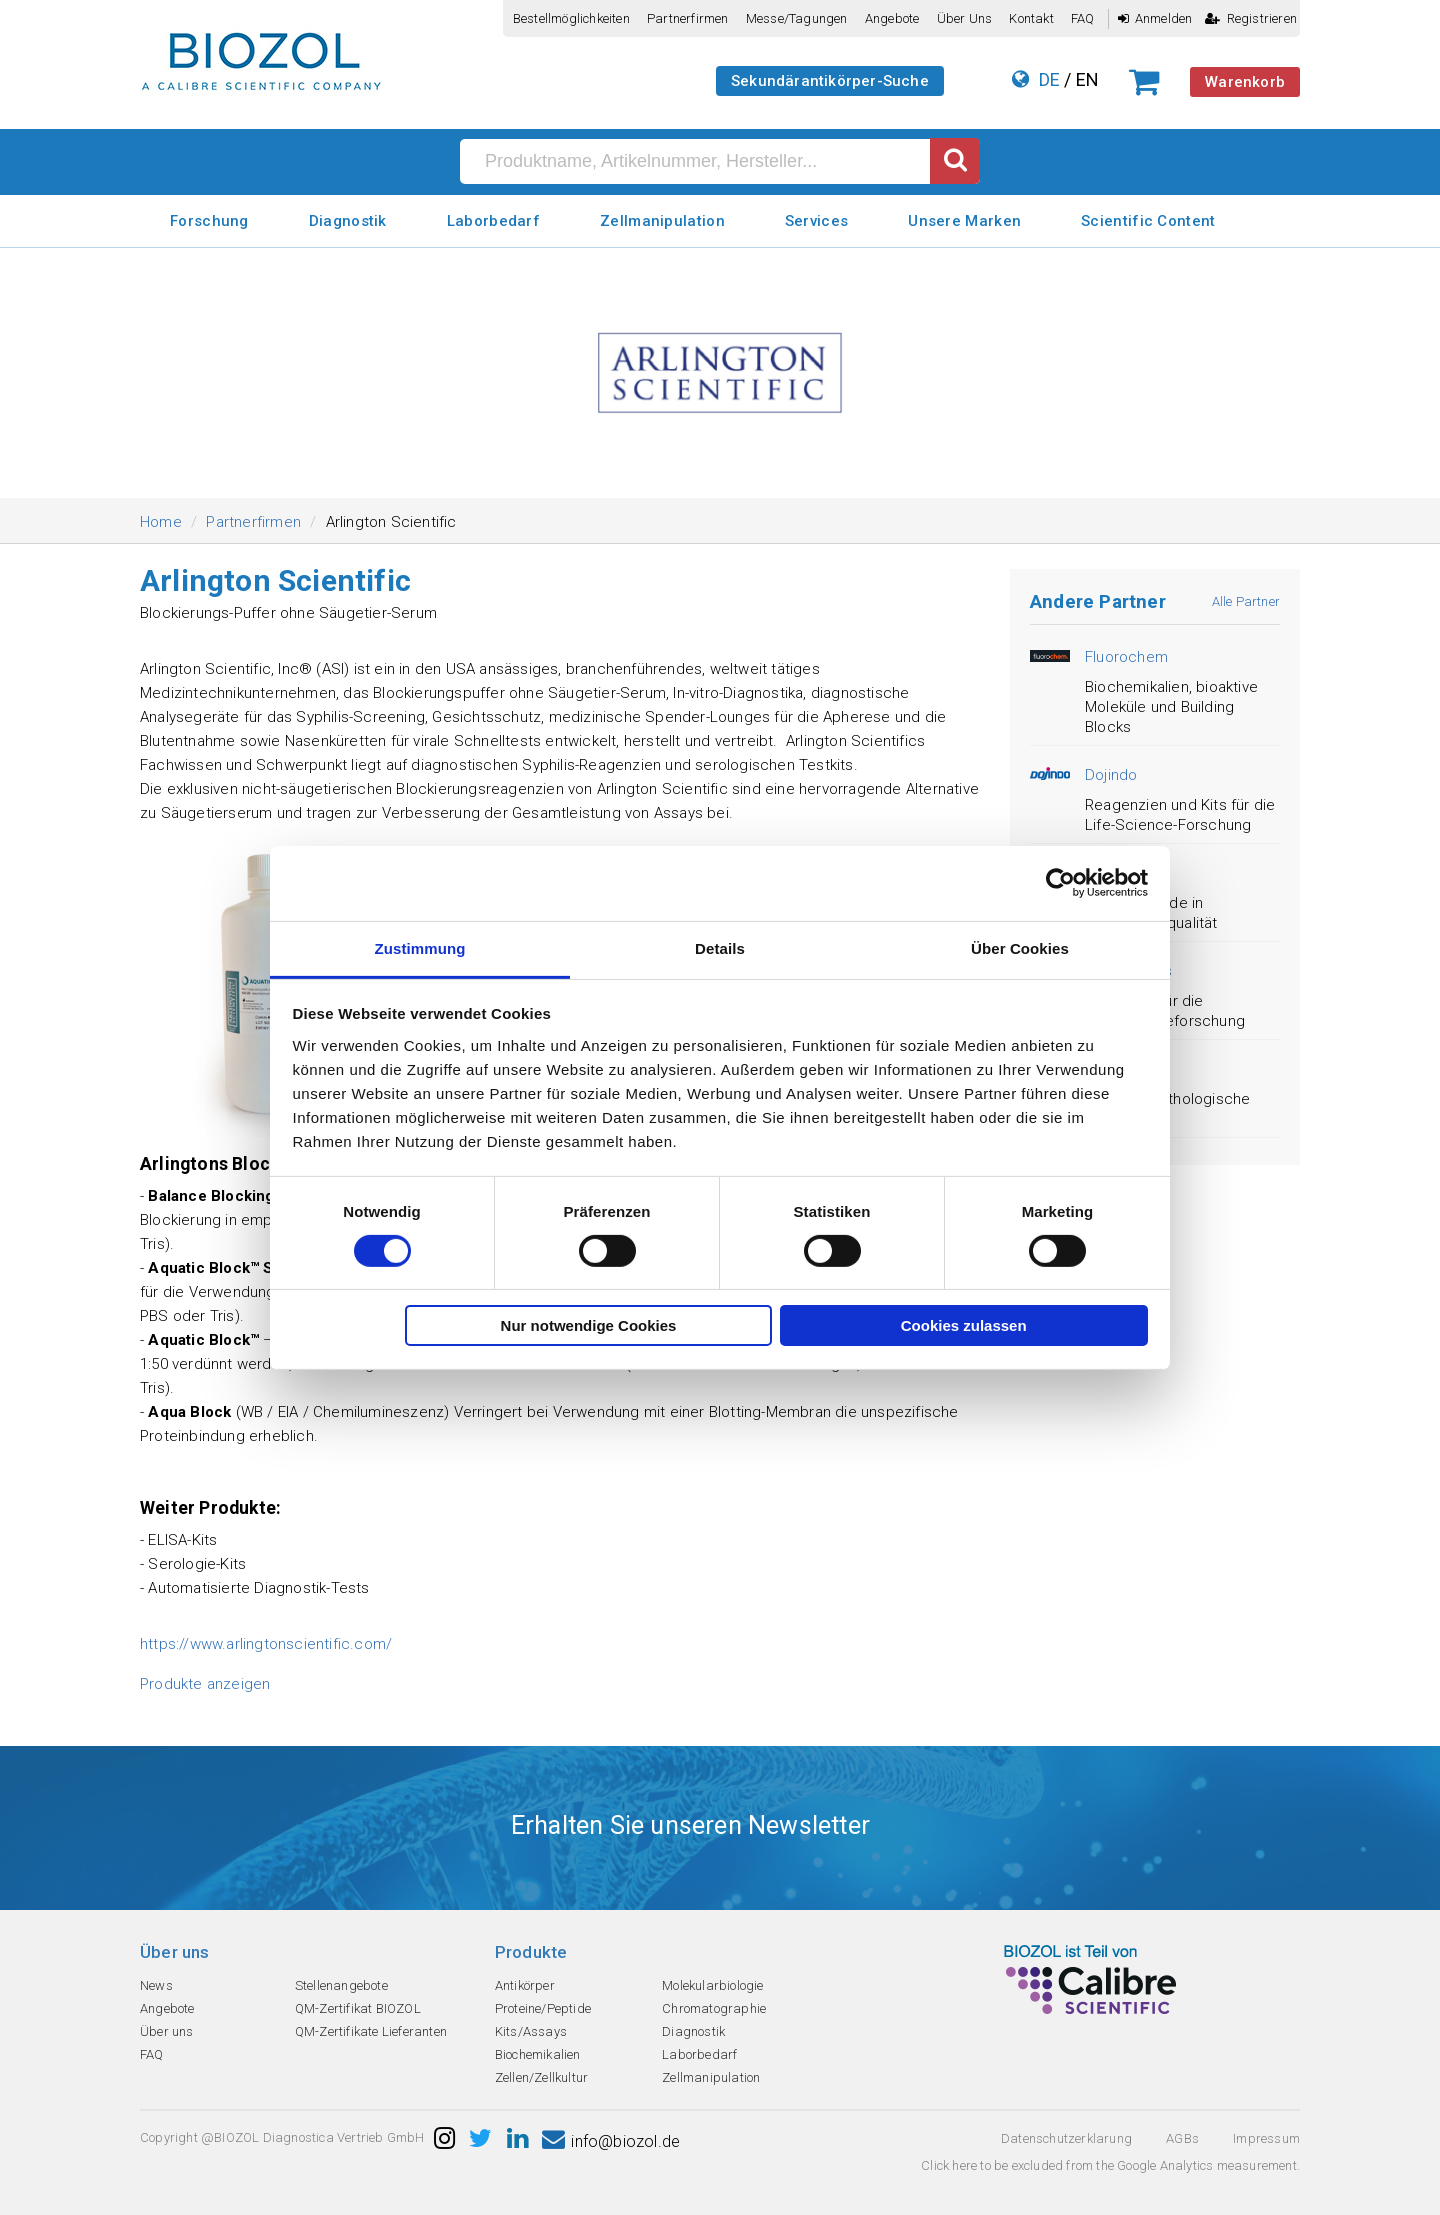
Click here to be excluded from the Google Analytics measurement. (1110, 2165)
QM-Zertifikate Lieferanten (371, 2031)
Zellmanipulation (662, 221)
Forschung (209, 221)
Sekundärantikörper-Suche (830, 81)
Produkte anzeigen (205, 1684)
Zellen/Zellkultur (541, 2077)
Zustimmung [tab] (420, 947)
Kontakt (1031, 18)
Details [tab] (720, 947)
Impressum (1266, 2138)
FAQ (1083, 18)
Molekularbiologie (712, 1985)
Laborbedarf (493, 221)
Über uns (965, 18)
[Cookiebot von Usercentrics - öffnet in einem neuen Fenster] (1060, 883)
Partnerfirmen (688, 18)
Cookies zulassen (964, 1325)
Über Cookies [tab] (1020, 947)
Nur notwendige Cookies (589, 1325)
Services (816, 221)
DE (1049, 79)
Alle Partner (1246, 601)
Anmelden (1155, 18)
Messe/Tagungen (797, 18)
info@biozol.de (611, 2141)
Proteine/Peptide (543, 2008)
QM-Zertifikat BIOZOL (358, 2008)
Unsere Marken (964, 221)
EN (1087, 79)
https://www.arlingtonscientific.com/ (266, 1644)
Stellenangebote (341, 1985)
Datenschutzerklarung (1066, 2138)
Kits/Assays (531, 2031)
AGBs (1182, 2138)
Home (161, 522)
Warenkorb (1245, 82)
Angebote (892, 18)
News (156, 1985)
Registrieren (1251, 18)
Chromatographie (714, 2008)
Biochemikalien (538, 2054)
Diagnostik (348, 221)
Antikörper (525, 1985)
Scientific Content (1148, 221)
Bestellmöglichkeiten (571, 18)
